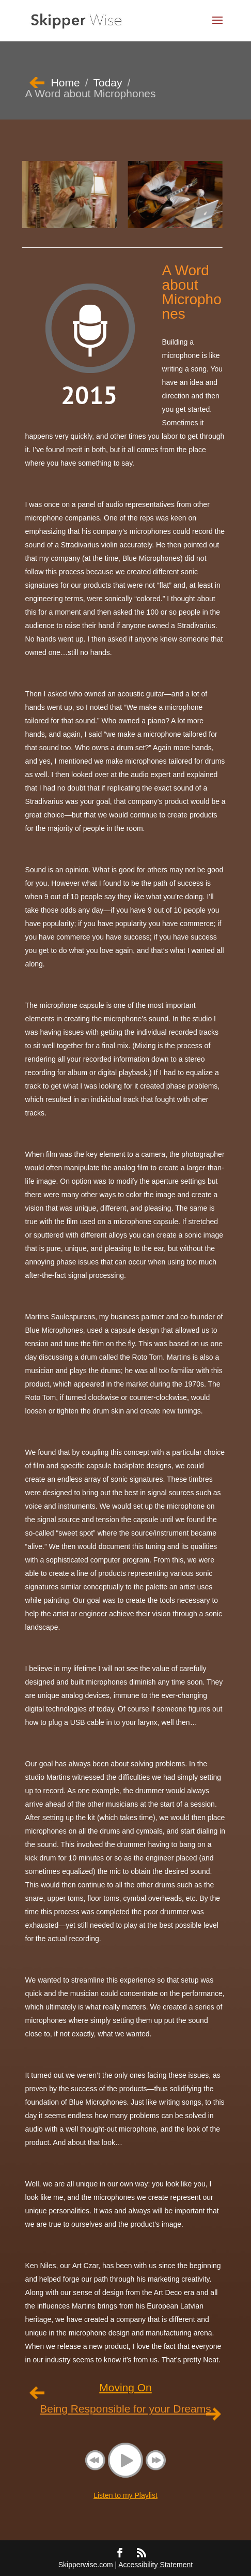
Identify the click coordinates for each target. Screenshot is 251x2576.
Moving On (125, 2387)
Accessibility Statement (155, 2564)
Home (65, 82)
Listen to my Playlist (125, 2495)
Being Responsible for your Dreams (125, 2409)
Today (107, 82)
